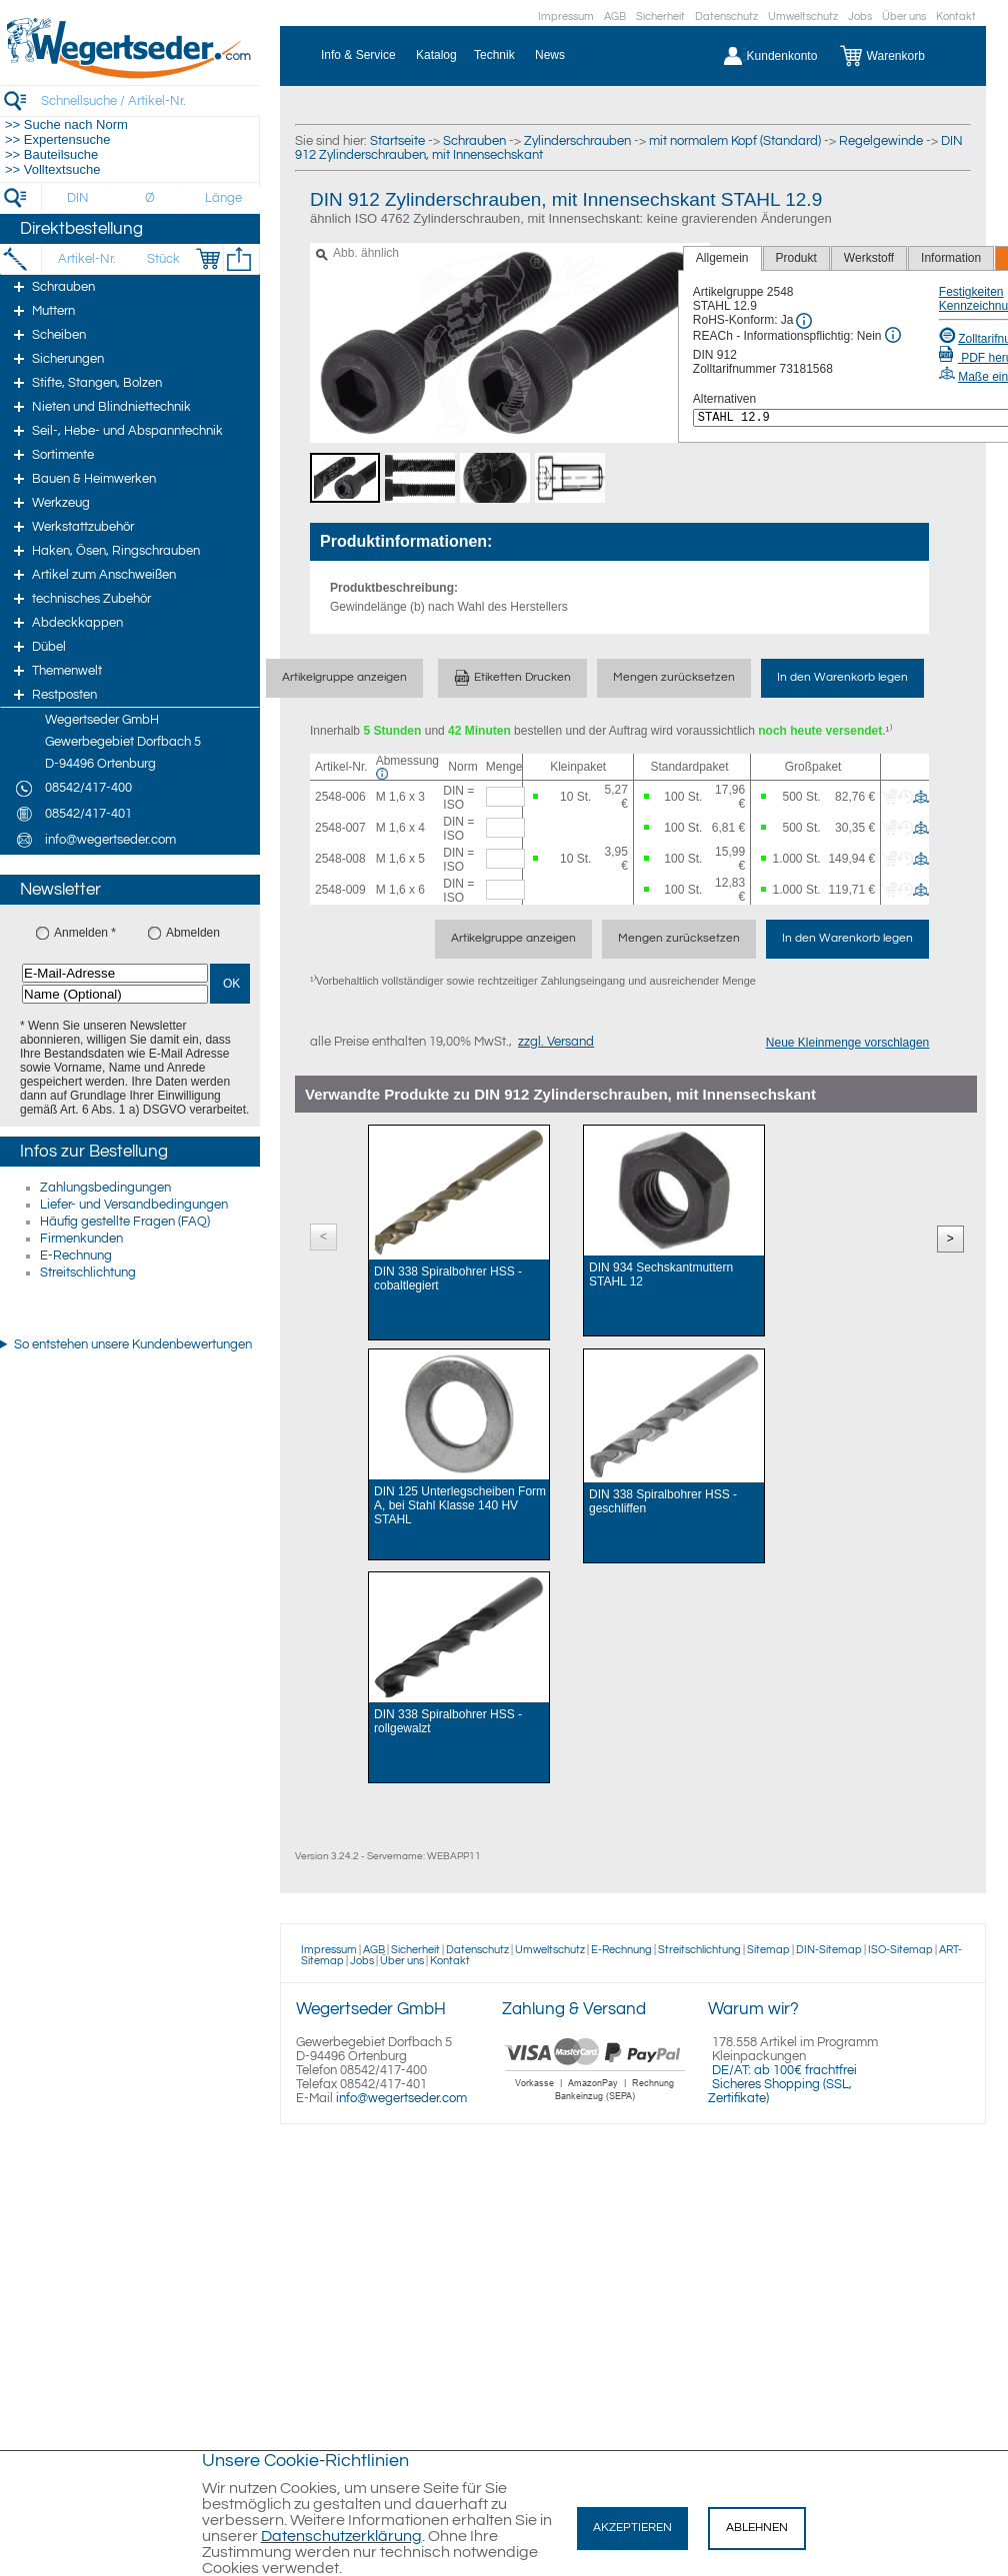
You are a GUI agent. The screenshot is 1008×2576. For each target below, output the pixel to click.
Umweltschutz (803, 16)
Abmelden (193, 933)
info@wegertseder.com (401, 2098)
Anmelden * (85, 933)
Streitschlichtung (88, 1273)
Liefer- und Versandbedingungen (134, 1205)
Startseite (397, 141)
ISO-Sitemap (900, 1949)
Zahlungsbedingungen (105, 1188)
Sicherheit (660, 16)
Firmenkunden (81, 1239)
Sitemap (768, 1949)
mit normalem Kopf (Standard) (735, 141)
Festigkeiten (971, 292)
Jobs (860, 16)
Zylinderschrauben (577, 141)
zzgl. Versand (556, 1042)
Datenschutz (726, 16)
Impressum (566, 16)
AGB (615, 16)
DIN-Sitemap (829, 1949)
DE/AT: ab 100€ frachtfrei (784, 2070)
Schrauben (474, 141)
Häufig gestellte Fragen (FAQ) (125, 1222)
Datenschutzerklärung (341, 2536)
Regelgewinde (881, 141)
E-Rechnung (76, 1256)
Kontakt (956, 16)
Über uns (904, 16)
